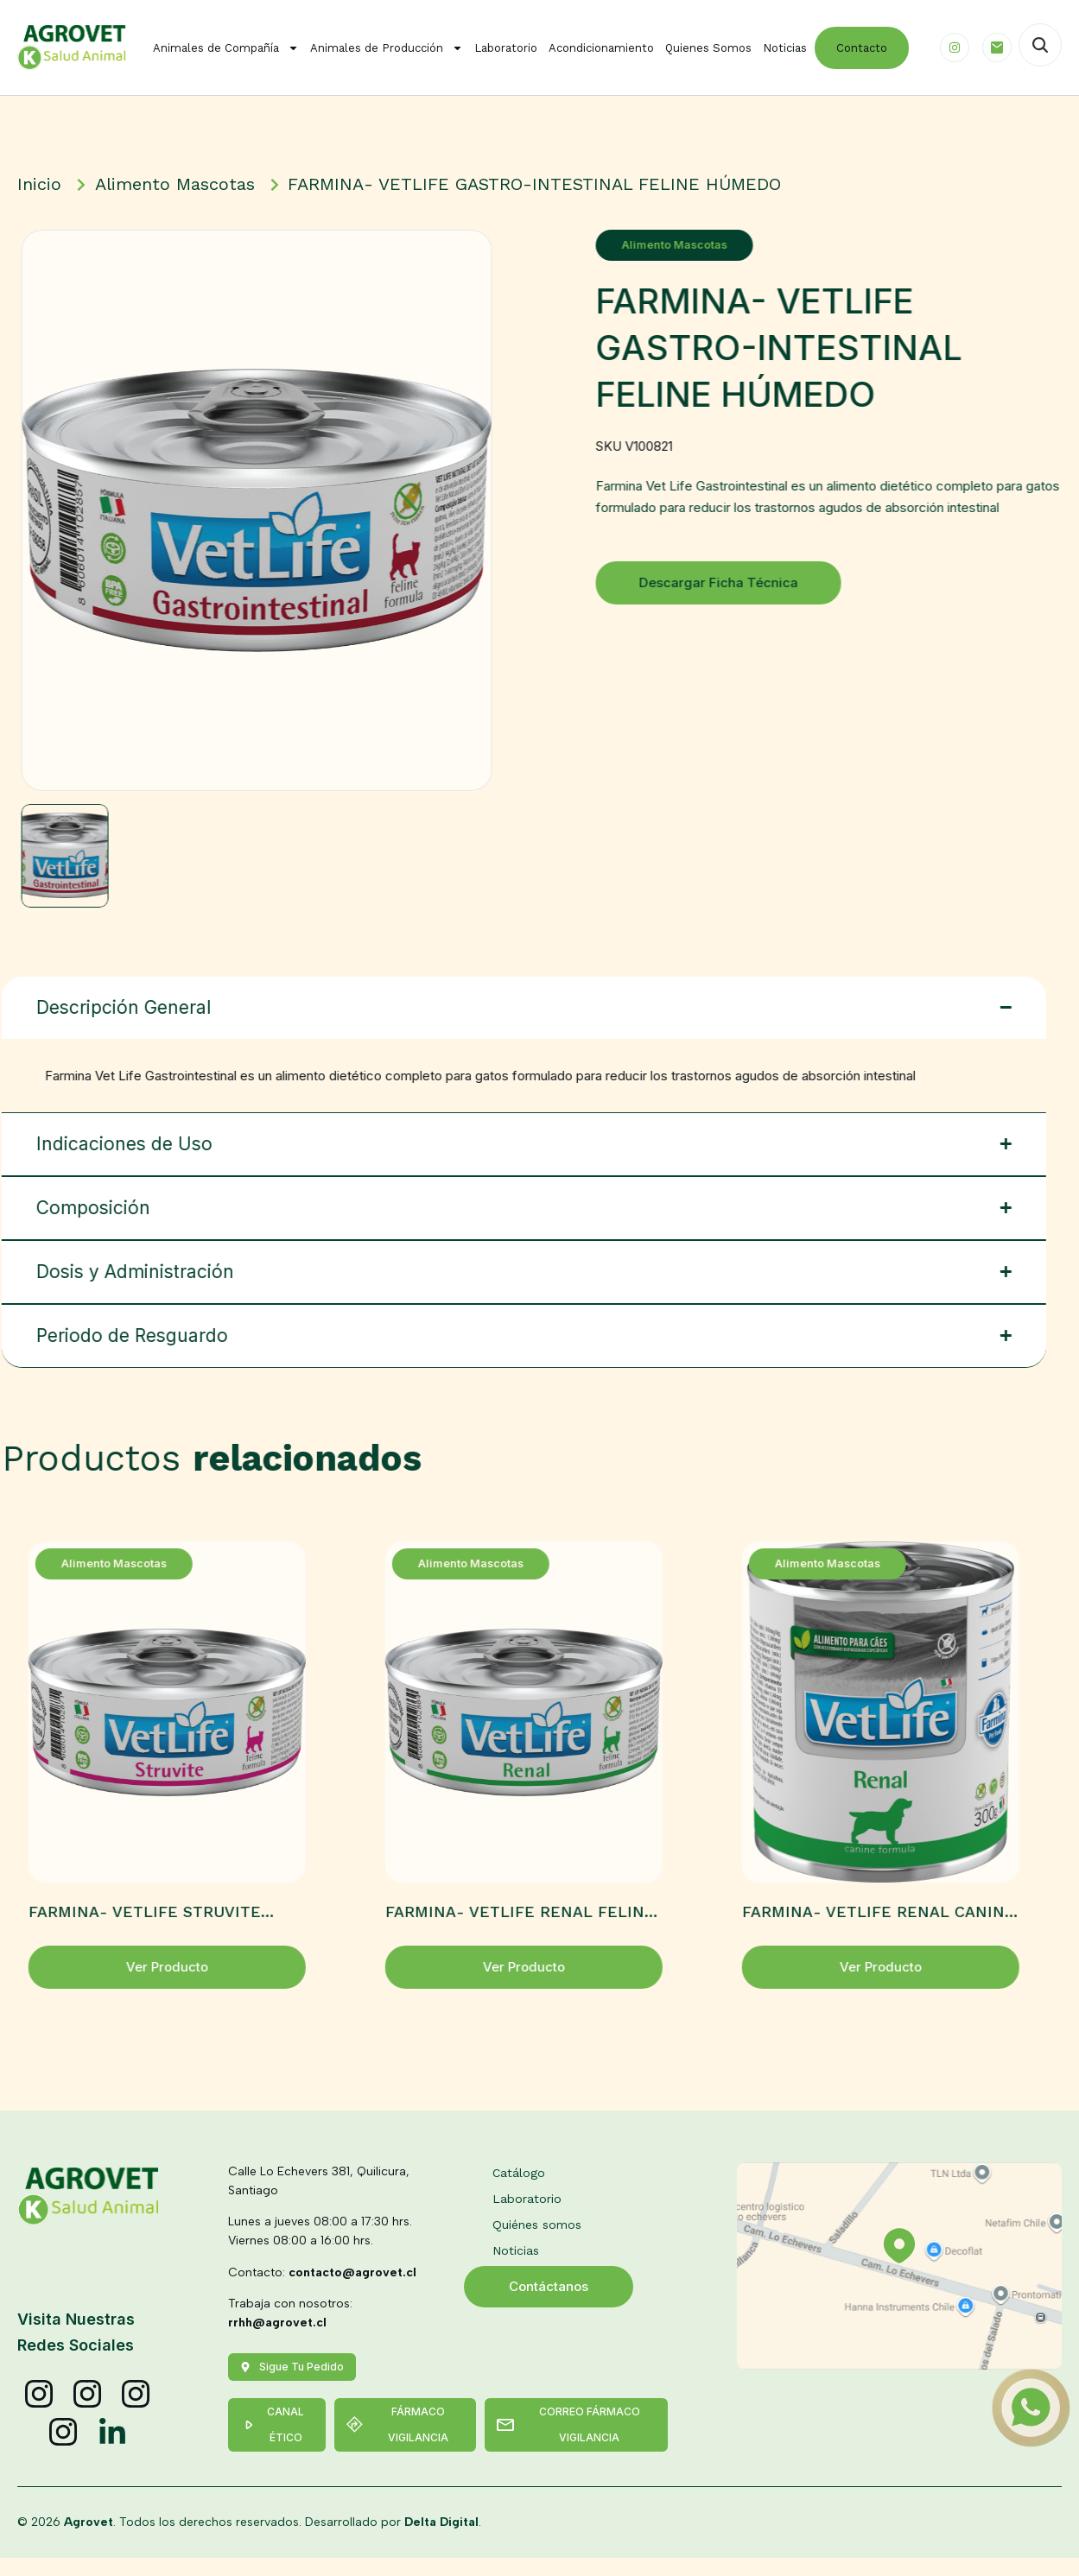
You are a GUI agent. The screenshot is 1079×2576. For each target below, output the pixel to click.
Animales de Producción (386, 48)
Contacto (861, 47)
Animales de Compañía (226, 48)
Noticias (785, 47)
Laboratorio (505, 47)
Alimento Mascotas (692, 244)
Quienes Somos (708, 47)
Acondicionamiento (601, 47)
